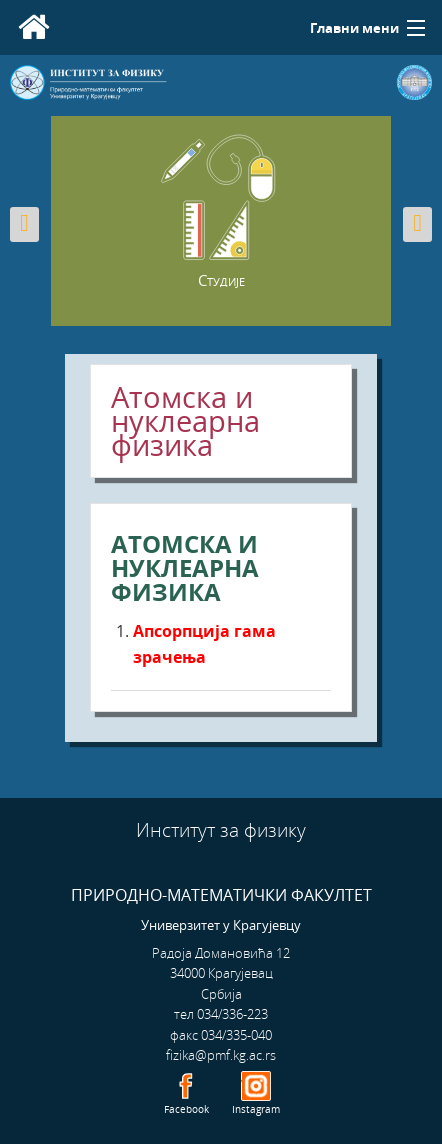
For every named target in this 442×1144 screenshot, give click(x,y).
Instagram (256, 1109)
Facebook (186, 1109)
